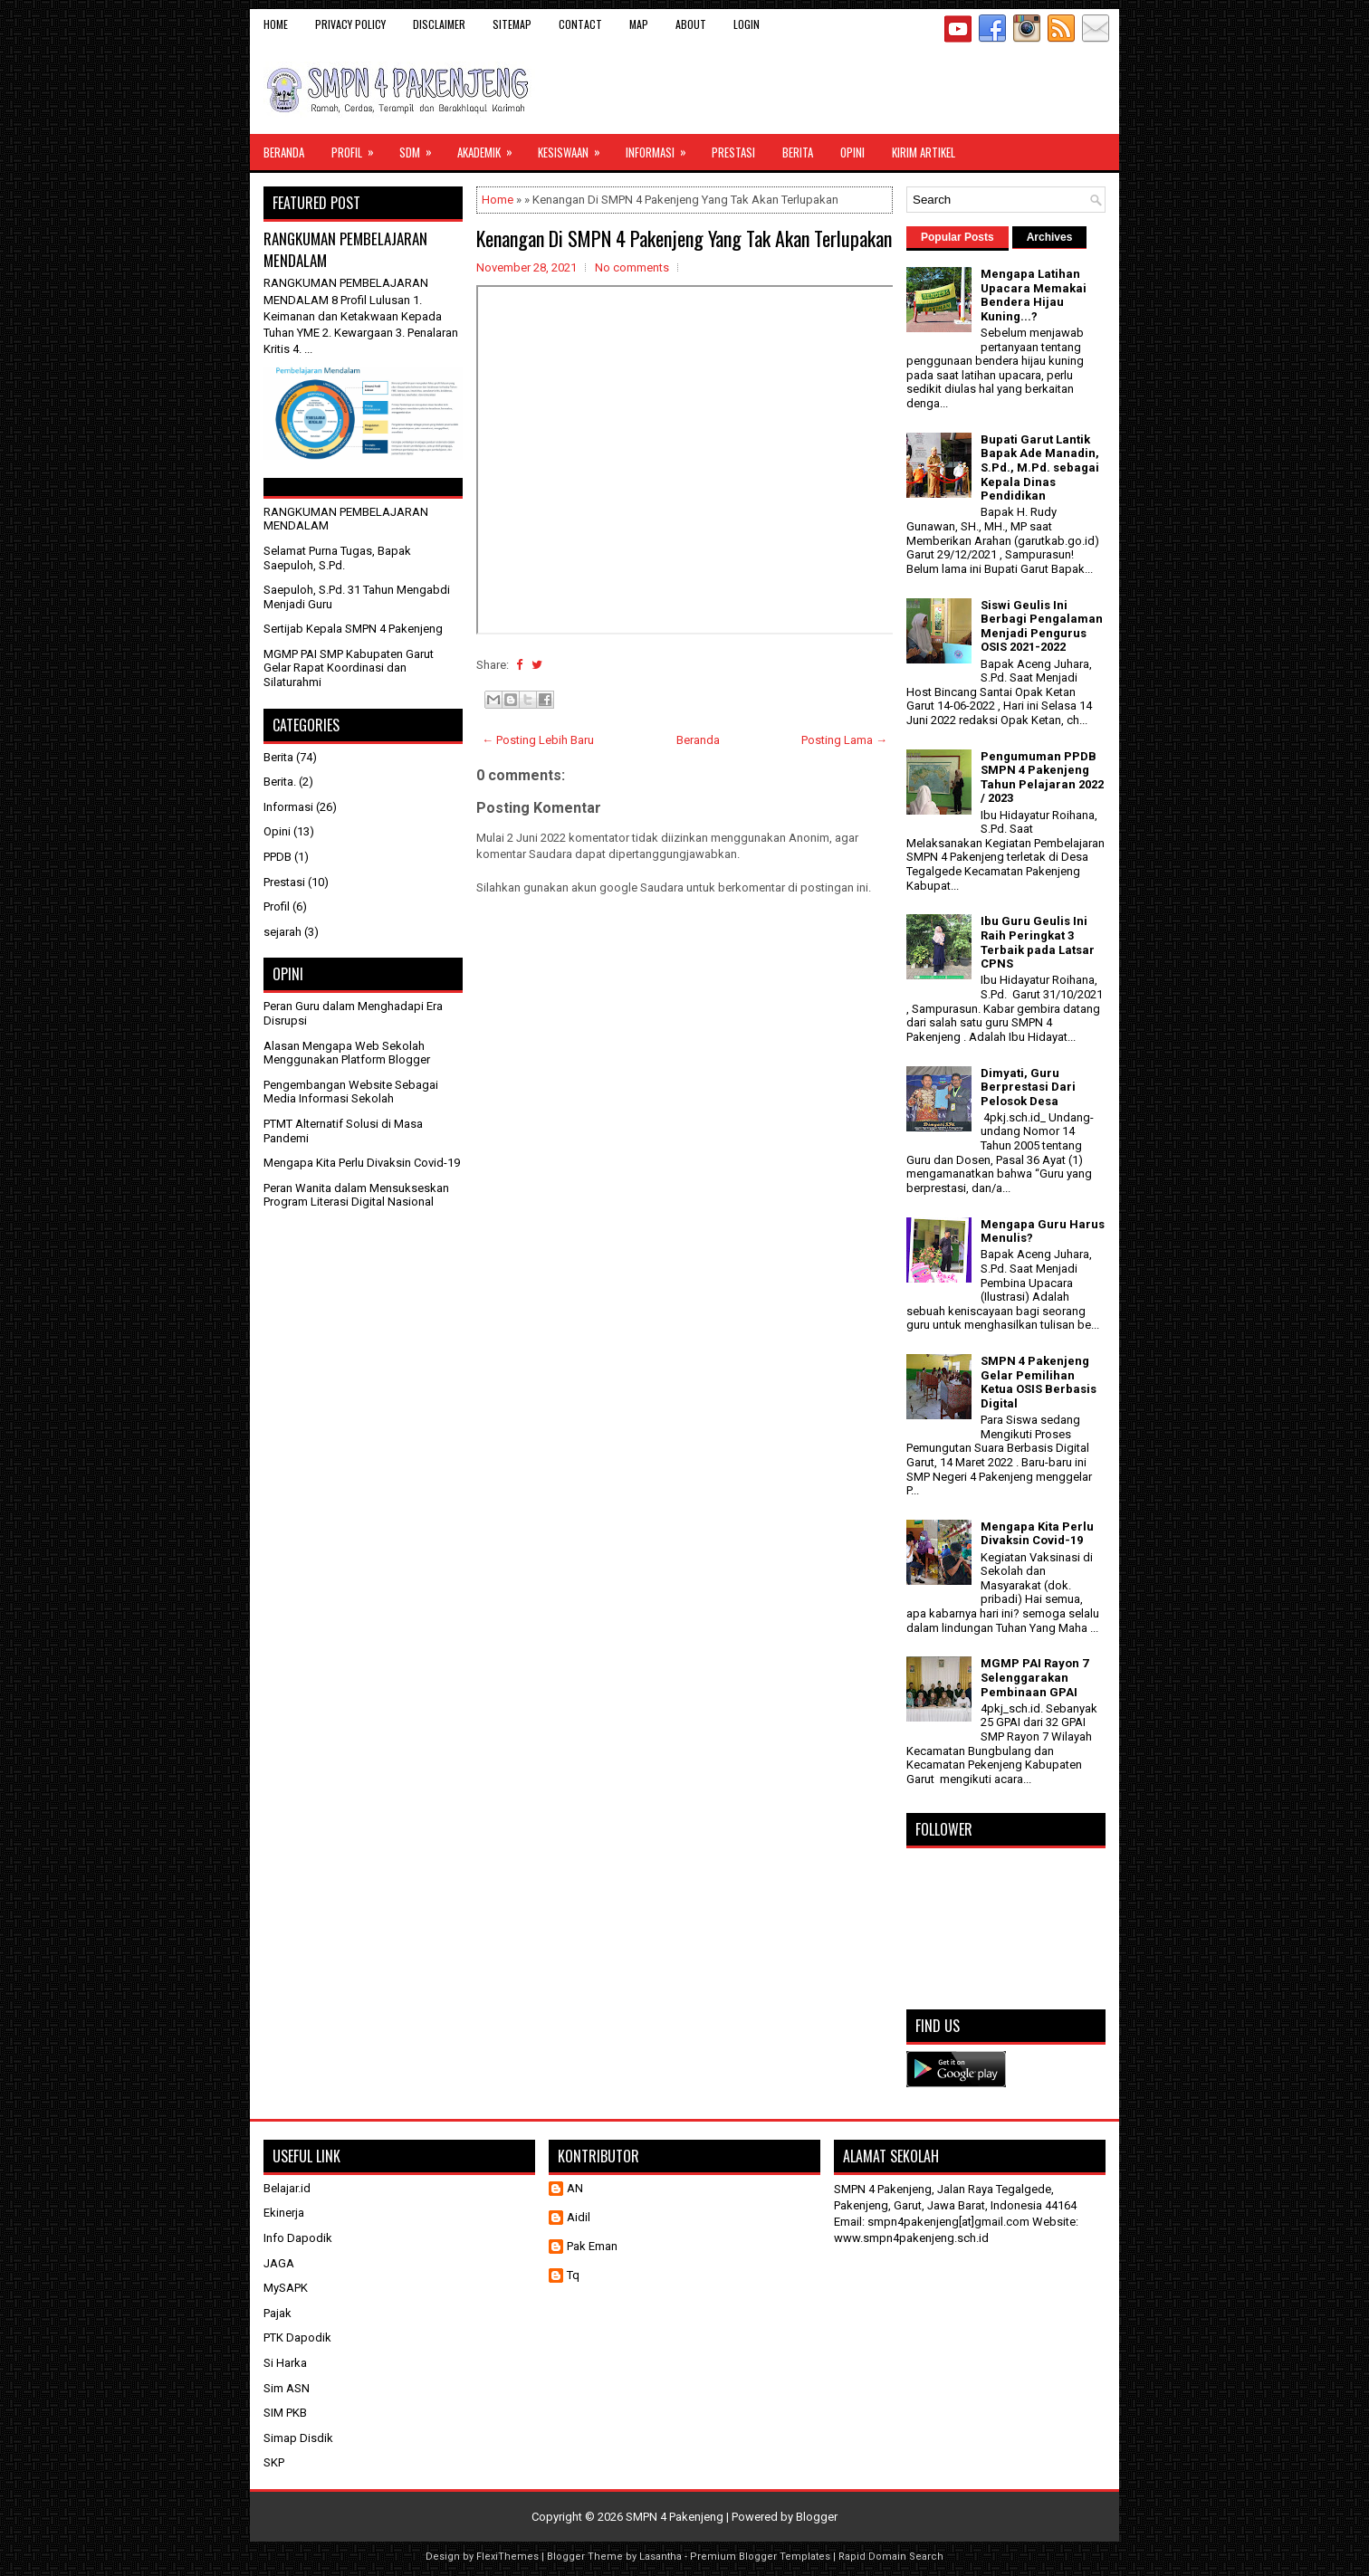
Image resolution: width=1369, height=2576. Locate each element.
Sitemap (512, 24)
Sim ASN (286, 2388)
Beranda (283, 152)
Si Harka (285, 2363)
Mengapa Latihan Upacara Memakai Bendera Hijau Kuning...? (1034, 295)
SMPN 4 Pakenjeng (674, 2517)
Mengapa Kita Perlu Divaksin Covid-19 (361, 1162)
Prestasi (733, 152)
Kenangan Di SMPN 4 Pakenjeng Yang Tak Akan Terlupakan (684, 238)
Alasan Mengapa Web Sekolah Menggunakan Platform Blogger (346, 1053)
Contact (580, 24)
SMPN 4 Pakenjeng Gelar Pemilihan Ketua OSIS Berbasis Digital (1038, 1382)
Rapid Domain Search (890, 2556)
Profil (358, 147)
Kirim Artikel (923, 152)
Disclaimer (439, 24)
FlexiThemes (507, 2556)
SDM (421, 147)
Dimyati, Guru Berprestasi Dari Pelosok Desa (1028, 1087)
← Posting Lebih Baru (538, 740)
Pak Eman (592, 2246)
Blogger (817, 2517)
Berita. (279, 781)
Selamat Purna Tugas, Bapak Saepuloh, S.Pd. (337, 558)
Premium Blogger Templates (760, 2556)
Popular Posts (957, 237)
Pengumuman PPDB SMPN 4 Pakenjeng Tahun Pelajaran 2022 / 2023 (1042, 777)
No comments (632, 267)
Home (275, 24)
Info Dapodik (297, 2238)
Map (638, 24)
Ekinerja (283, 2212)
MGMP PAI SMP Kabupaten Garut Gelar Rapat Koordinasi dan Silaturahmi (348, 668)
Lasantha (660, 2556)
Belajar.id (287, 2188)
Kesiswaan (575, 147)
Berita (797, 152)
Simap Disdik (298, 2438)
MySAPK (285, 2288)
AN (575, 2188)
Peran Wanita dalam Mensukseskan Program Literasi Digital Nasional (356, 1195)
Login (746, 24)
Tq (573, 2275)
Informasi (662, 147)
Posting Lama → (844, 740)
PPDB (277, 856)
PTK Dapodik (297, 2337)
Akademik (490, 147)
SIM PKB (285, 2412)
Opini (852, 152)
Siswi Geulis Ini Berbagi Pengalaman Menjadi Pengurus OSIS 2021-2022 (1042, 626)
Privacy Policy (350, 24)
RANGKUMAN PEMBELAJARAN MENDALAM (345, 249)
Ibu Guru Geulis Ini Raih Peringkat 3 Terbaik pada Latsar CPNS (1038, 942)
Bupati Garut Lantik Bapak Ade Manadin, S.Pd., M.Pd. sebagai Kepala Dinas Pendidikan (1040, 467)
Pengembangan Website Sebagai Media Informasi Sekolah (350, 1092)
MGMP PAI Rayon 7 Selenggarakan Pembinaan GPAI (1034, 1677)
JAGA (278, 2263)
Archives (1050, 237)
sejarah (282, 932)
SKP (273, 2462)
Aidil (578, 2217)
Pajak (277, 2313)
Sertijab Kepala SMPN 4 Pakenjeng (353, 628)
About (690, 24)
